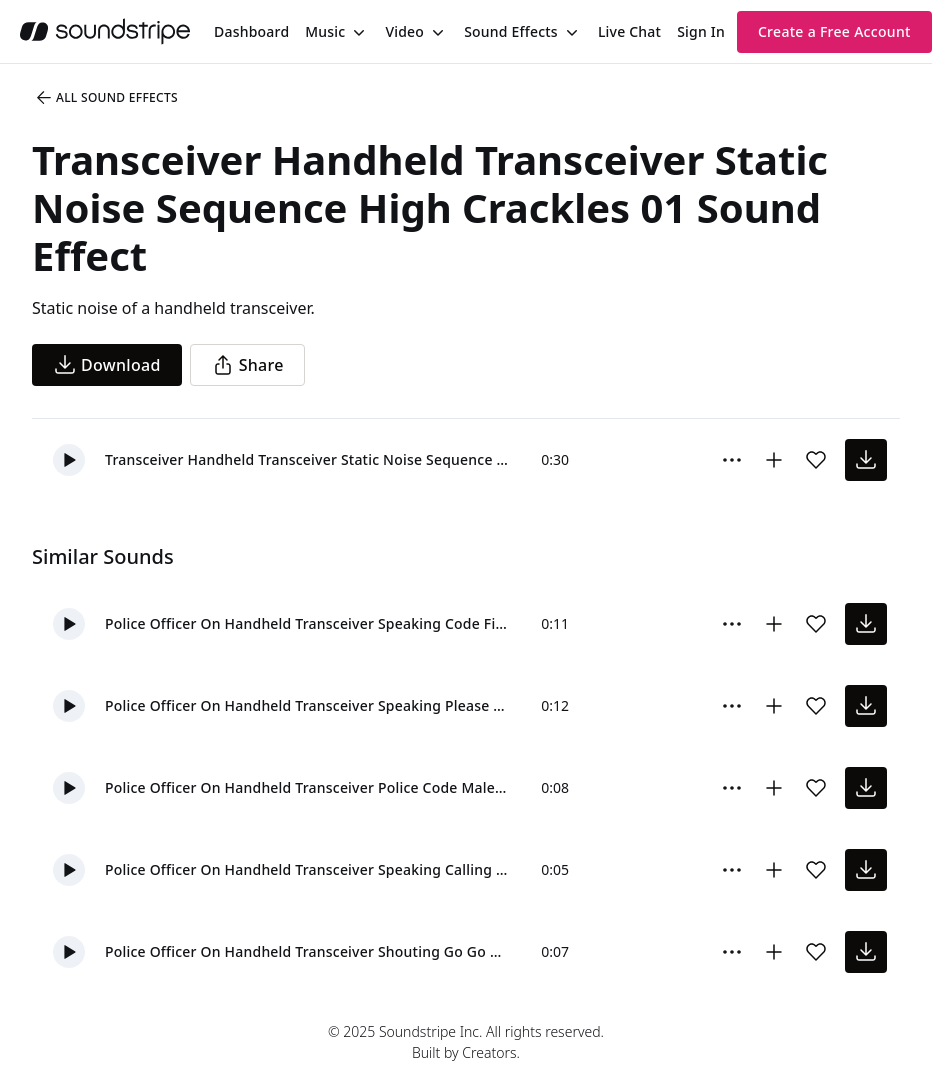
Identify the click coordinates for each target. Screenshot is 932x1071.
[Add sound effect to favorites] (816, 460)
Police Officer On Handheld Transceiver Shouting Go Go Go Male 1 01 (307, 951)
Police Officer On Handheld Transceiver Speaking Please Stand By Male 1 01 (307, 705)
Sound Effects (511, 31)
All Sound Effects (106, 98)
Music (325, 31)
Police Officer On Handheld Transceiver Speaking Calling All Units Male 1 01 (307, 869)
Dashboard (251, 31)
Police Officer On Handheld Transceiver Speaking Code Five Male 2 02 (307, 623)
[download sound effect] (866, 460)
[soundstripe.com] (105, 31)
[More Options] (732, 460)
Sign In (701, 31)
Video (404, 31)
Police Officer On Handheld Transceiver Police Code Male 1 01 (307, 787)
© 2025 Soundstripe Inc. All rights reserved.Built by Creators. (466, 1042)
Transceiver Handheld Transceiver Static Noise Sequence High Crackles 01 (307, 459)
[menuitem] (251, 31)
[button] (69, 460)
